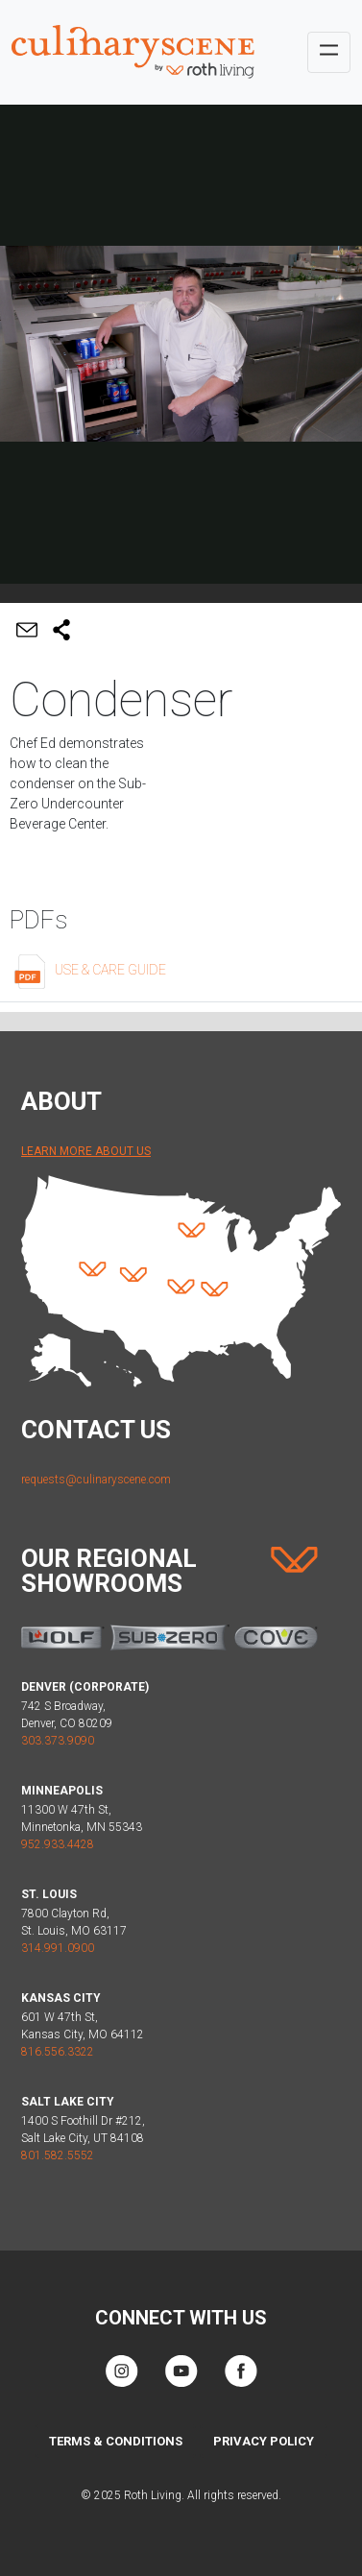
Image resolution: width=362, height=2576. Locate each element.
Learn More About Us (86, 1151)
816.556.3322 (57, 2051)
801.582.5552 (57, 2155)
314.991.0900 (57, 1948)
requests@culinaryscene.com (96, 1479)
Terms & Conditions (115, 2441)
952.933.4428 (57, 1844)
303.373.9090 (57, 1740)
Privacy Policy (263, 2441)
